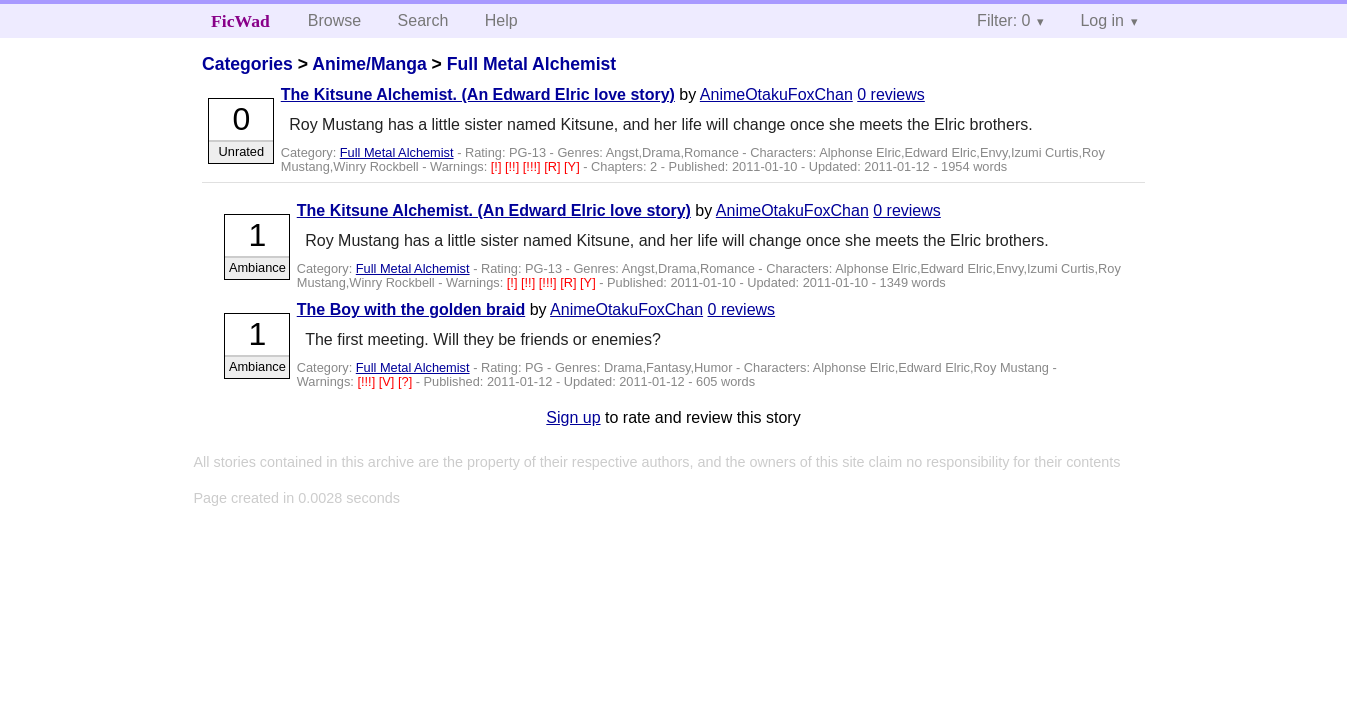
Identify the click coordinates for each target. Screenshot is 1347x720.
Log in (1102, 20)
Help (501, 20)
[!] (498, 166)
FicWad (240, 21)
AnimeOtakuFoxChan (776, 94)
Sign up (573, 417)
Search (423, 20)
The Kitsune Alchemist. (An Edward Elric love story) (478, 94)
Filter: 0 (1003, 20)
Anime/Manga (369, 64)
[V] (388, 381)
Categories (247, 64)
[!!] (514, 166)
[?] (407, 381)
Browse (334, 20)
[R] (554, 166)
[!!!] (533, 166)
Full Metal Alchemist (531, 64)
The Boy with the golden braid (411, 309)
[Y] (573, 166)
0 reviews (891, 94)
